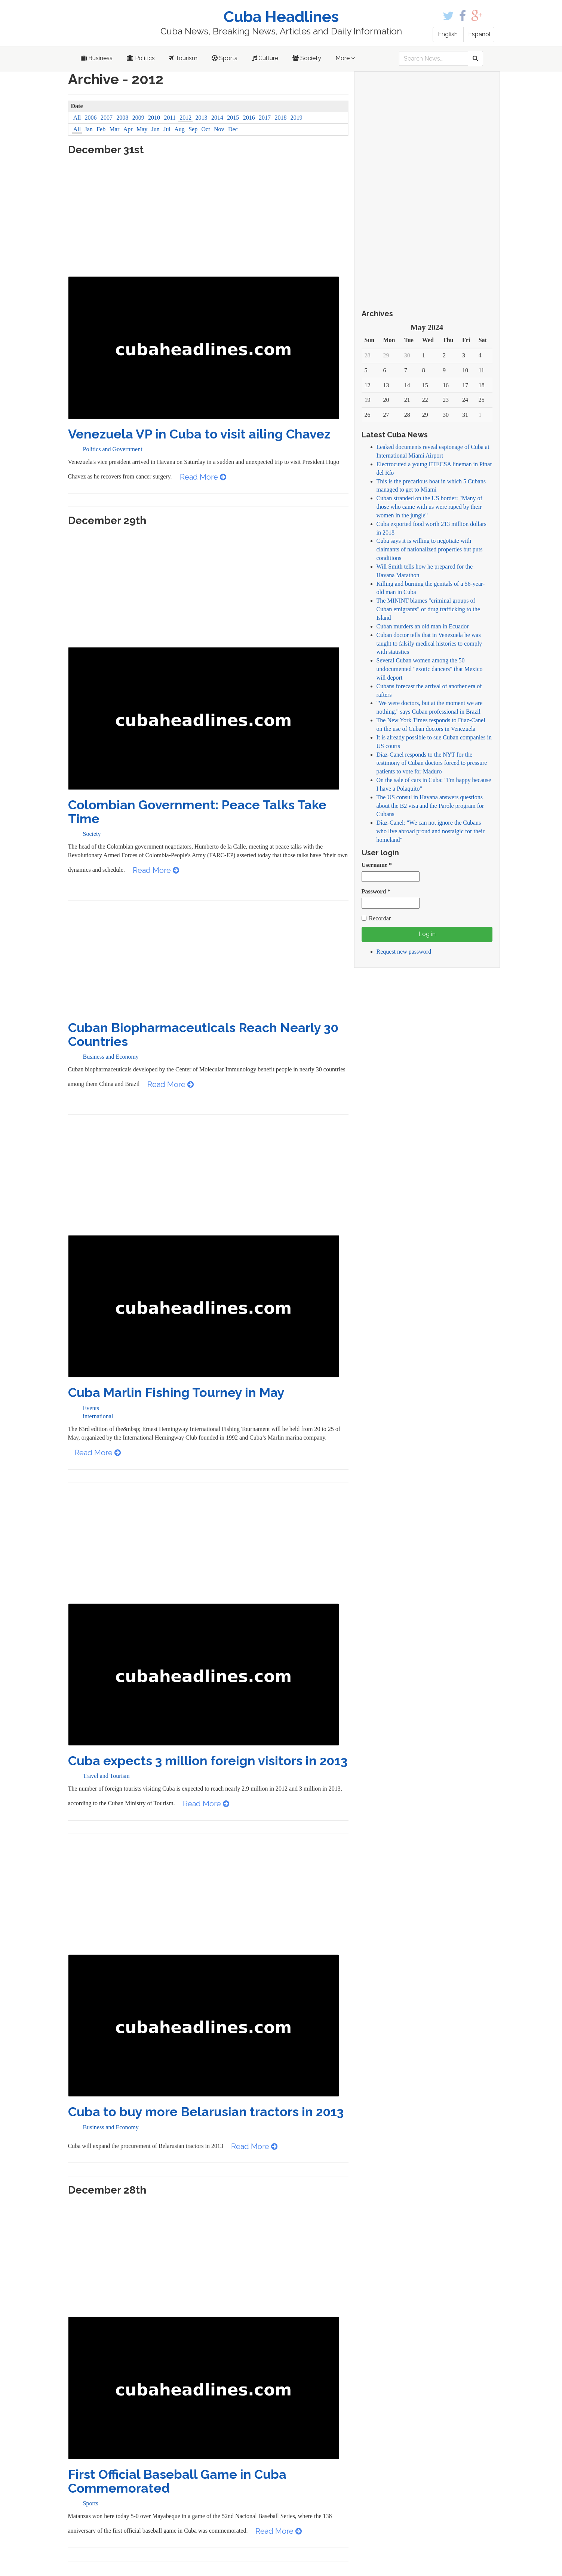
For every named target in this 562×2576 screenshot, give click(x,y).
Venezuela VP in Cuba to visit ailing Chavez (199, 434)
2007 (107, 117)
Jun (155, 129)
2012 (185, 117)
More (345, 58)
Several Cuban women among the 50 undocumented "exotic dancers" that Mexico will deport (430, 669)
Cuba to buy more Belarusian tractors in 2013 (206, 2111)
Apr (128, 129)
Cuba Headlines (281, 16)
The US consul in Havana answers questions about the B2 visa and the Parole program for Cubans (430, 806)
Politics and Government (112, 449)
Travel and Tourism (106, 1776)
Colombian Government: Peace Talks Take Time (197, 811)
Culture (265, 58)
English (448, 34)
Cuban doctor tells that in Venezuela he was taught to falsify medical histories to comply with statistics (429, 643)
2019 (297, 117)
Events (91, 1408)
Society (306, 58)
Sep (192, 129)
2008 (122, 117)
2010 (154, 117)
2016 (249, 117)
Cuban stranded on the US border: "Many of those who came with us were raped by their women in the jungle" (429, 506)
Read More (203, 477)
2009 (138, 117)
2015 (233, 117)
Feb (100, 129)
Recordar (376, 918)
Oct (206, 129)
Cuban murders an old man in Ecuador (423, 626)
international (98, 1416)
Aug (179, 129)
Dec (233, 129)
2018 (280, 117)
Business (97, 58)
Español (479, 34)
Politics (141, 58)
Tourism (183, 58)
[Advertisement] (208, 220)
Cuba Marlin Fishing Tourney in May (176, 1392)
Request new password (404, 951)
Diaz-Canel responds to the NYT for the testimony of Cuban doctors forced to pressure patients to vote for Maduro (432, 763)
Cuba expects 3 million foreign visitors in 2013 (207, 1760)
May (141, 129)
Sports (224, 58)
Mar (115, 129)
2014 (217, 117)
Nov (219, 129)
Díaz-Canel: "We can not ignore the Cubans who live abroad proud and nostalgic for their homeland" (431, 831)
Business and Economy (111, 1056)
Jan (89, 129)
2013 (202, 117)
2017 (265, 117)
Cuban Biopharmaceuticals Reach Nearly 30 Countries (203, 1034)
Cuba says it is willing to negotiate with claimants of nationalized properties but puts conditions (430, 549)
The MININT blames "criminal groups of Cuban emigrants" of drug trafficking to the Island (428, 609)
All (77, 117)
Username (377, 865)
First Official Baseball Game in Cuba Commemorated (177, 2481)
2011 (169, 117)
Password (376, 891)
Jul (167, 129)
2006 (91, 117)
